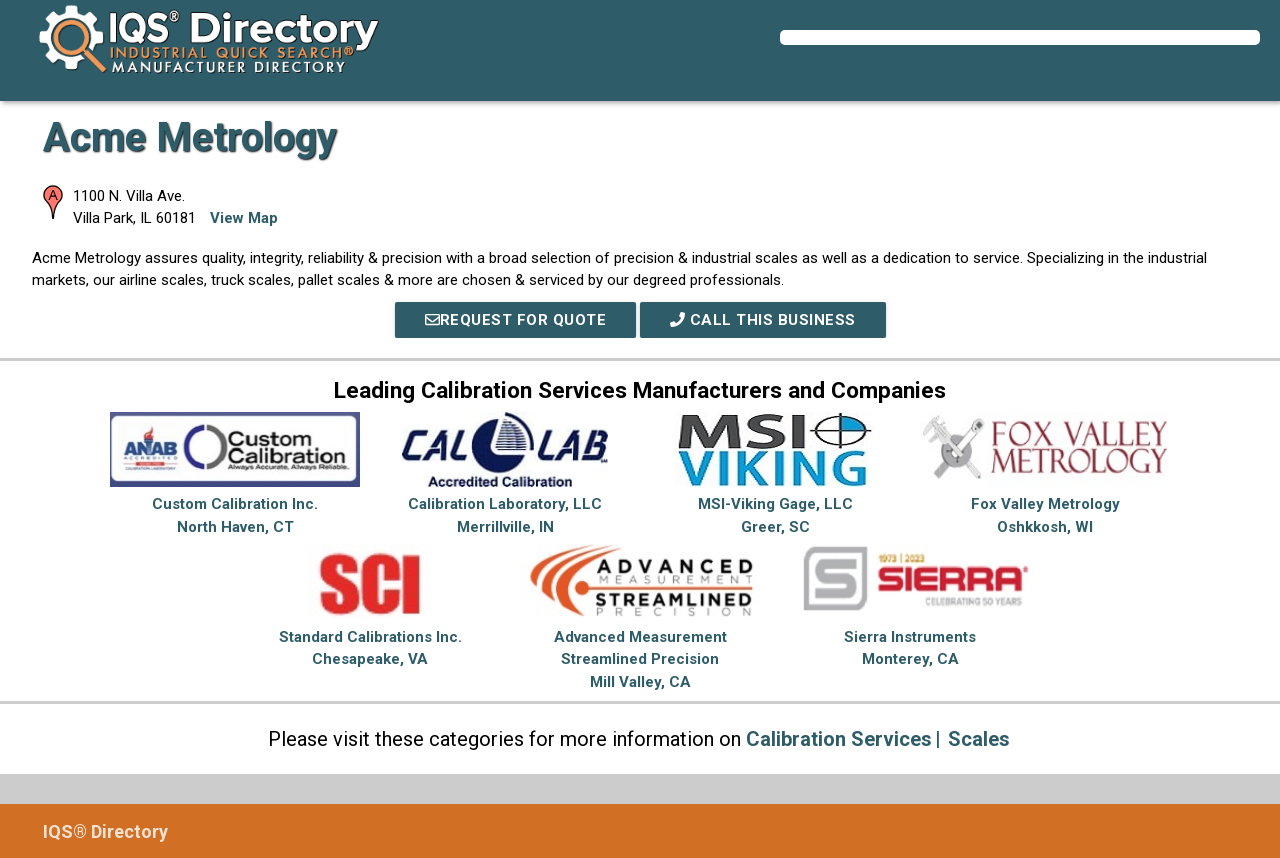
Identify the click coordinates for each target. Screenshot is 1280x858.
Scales (979, 739)
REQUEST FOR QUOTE (516, 320)
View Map (244, 218)
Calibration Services (839, 739)
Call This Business (763, 320)
